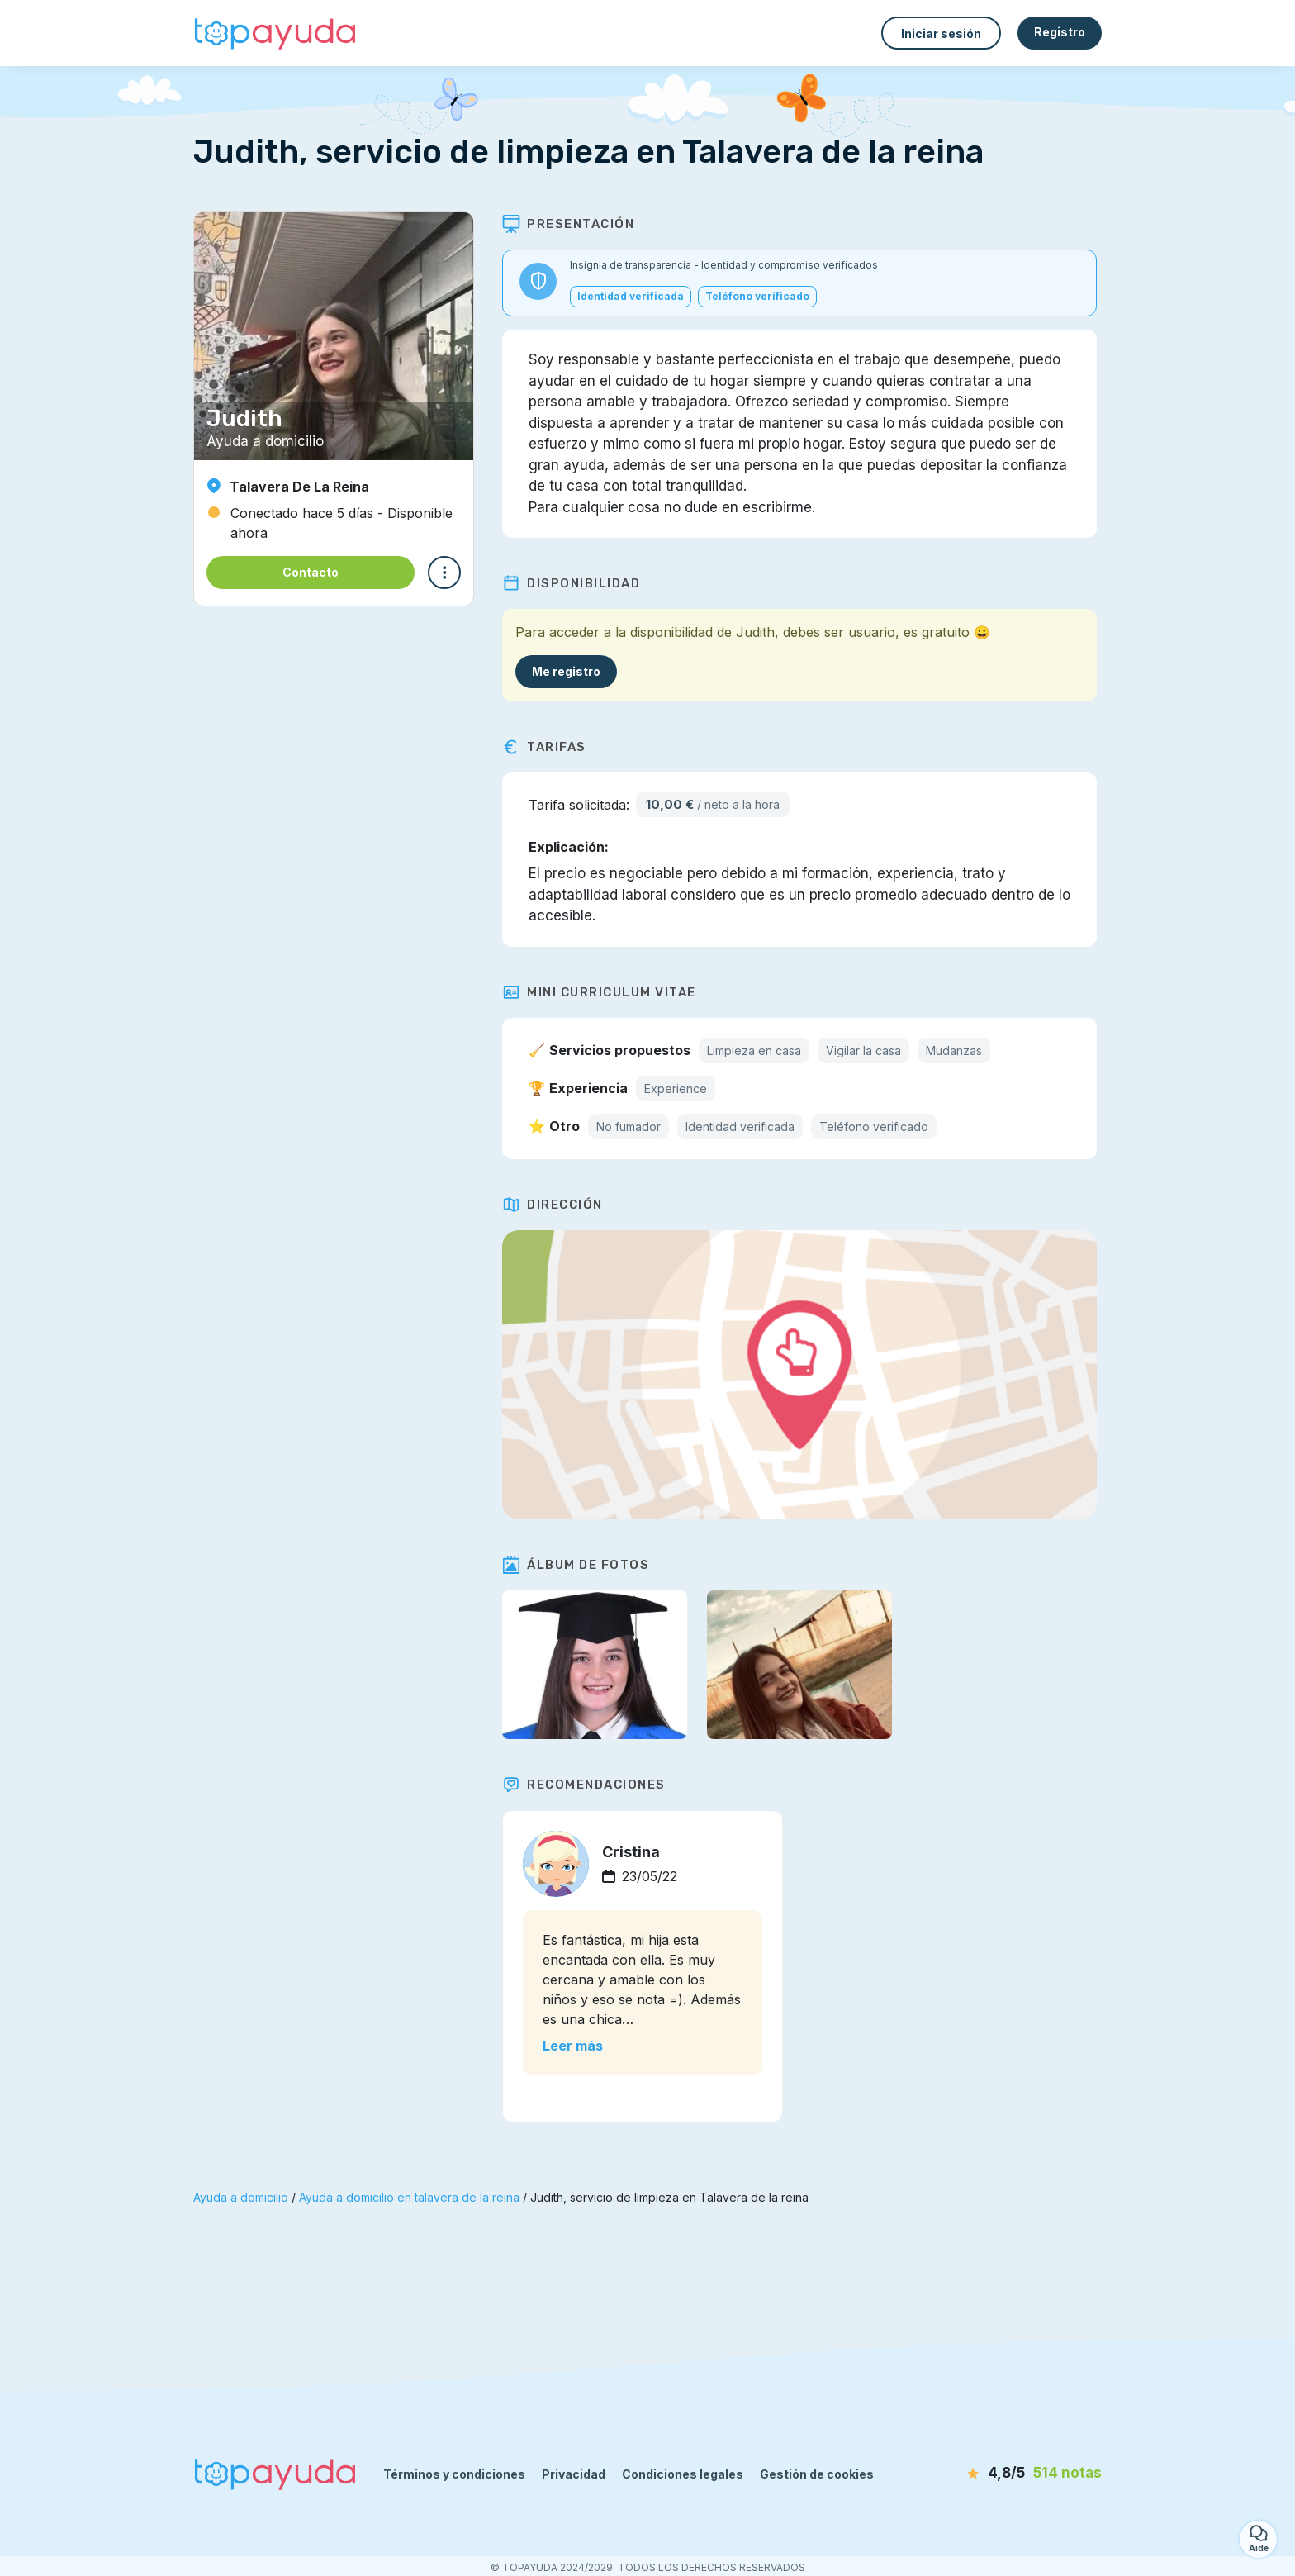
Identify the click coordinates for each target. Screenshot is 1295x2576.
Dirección (557, 1204)
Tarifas (549, 747)
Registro (1059, 32)
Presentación (573, 224)
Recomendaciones (589, 1784)
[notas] (1007, 2473)
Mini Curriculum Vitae (604, 992)
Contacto (310, 572)
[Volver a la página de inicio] (275, 33)
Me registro (571, 671)
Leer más (578, 2045)
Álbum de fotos (580, 1565)
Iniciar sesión (941, 33)
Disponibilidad (576, 583)
